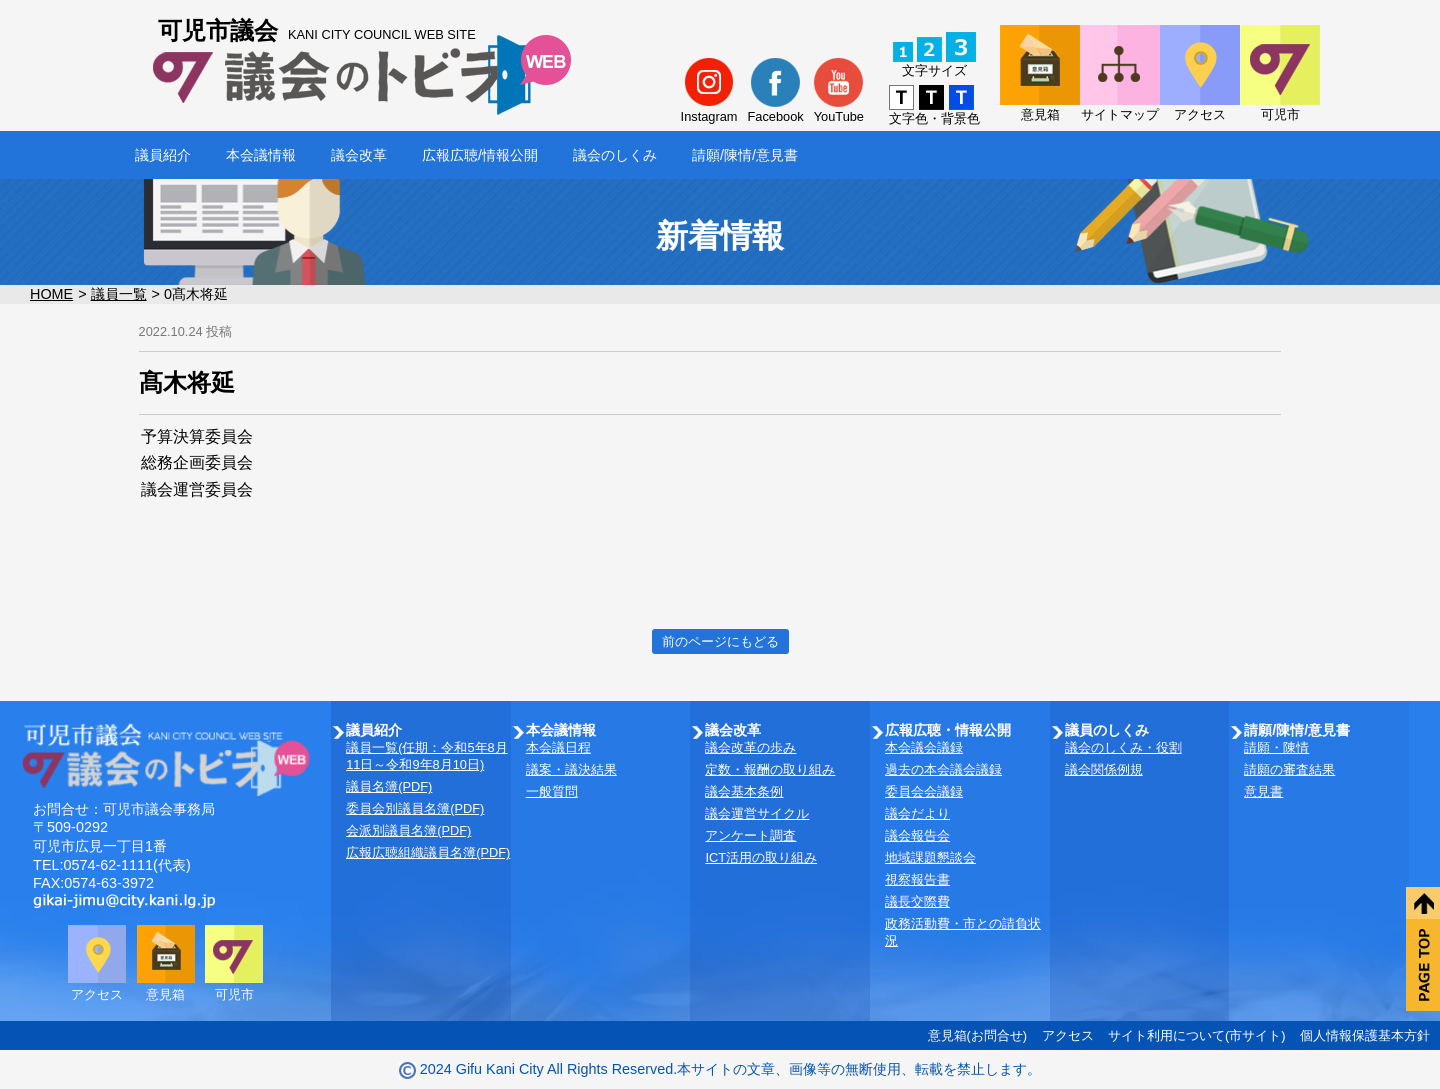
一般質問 (552, 791)
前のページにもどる (720, 641)
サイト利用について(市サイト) (1197, 1035)
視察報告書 (917, 879)
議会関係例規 (1104, 769)
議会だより (917, 813)
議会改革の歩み (750, 747)
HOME (51, 294)
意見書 (1263, 791)
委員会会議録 (924, 791)
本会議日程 (558, 747)
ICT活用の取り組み (761, 857)
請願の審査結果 (1289, 769)
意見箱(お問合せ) (978, 1035)
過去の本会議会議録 (943, 769)
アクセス (1068, 1035)
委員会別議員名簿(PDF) (415, 808)
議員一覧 (119, 294)
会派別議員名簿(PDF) (408, 830)
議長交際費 (917, 901)
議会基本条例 (744, 791)
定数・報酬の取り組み (770, 769)
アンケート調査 (750, 835)
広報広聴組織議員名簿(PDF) (428, 852)
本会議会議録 (924, 747)
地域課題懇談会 (930, 857)
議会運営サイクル (757, 813)
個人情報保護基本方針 (1365, 1035)
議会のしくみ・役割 (1123, 747)
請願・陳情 (1276, 747)
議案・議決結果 (571, 769)
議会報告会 (917, 835)
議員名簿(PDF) (389, 786)
